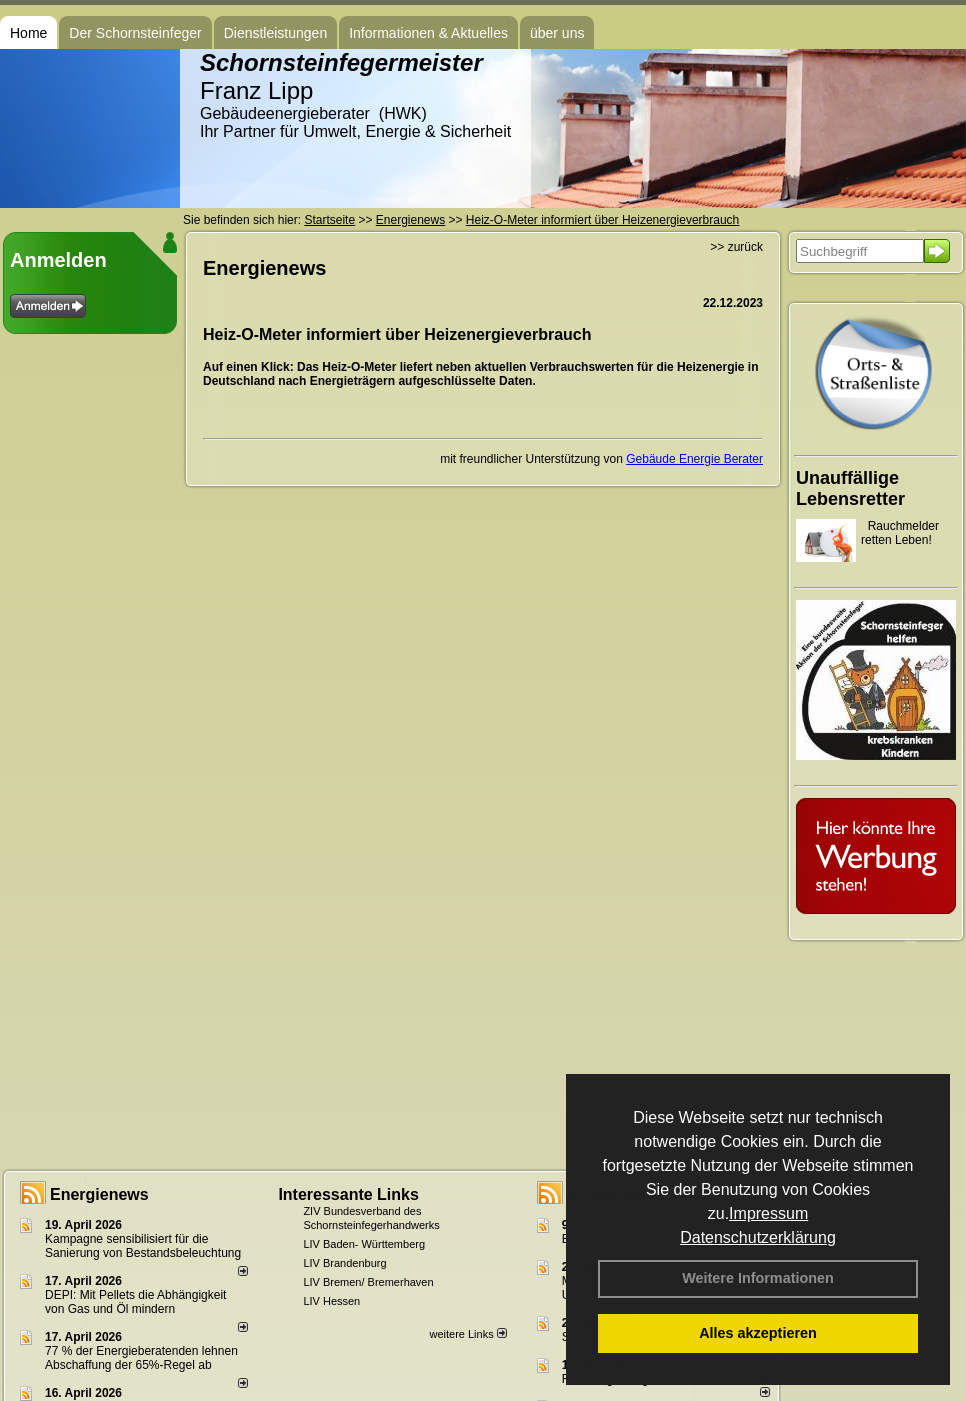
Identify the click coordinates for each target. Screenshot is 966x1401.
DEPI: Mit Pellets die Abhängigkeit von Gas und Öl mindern (135, 1302)
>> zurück (736, 247)
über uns (557, 33)
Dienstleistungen (276, 33)
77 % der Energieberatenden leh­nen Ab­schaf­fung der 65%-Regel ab (141, 1358)
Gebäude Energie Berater (694, 459)
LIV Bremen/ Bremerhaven (368, 1282)
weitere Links (467, 1334)
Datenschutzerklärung (758, 1237)
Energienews (99, 1194)
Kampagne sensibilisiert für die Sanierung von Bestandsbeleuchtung (143, 1246)
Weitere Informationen (758, 1278)
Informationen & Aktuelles (428, 33)
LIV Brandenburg (344, 1263)
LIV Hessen (331, 1301)
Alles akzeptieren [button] (758, 1333)
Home (28, 33)
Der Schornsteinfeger (135, 33)
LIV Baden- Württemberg (364, 1244)
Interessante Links (348, 1194)
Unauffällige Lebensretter (850, 488)
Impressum (768, 1213)
